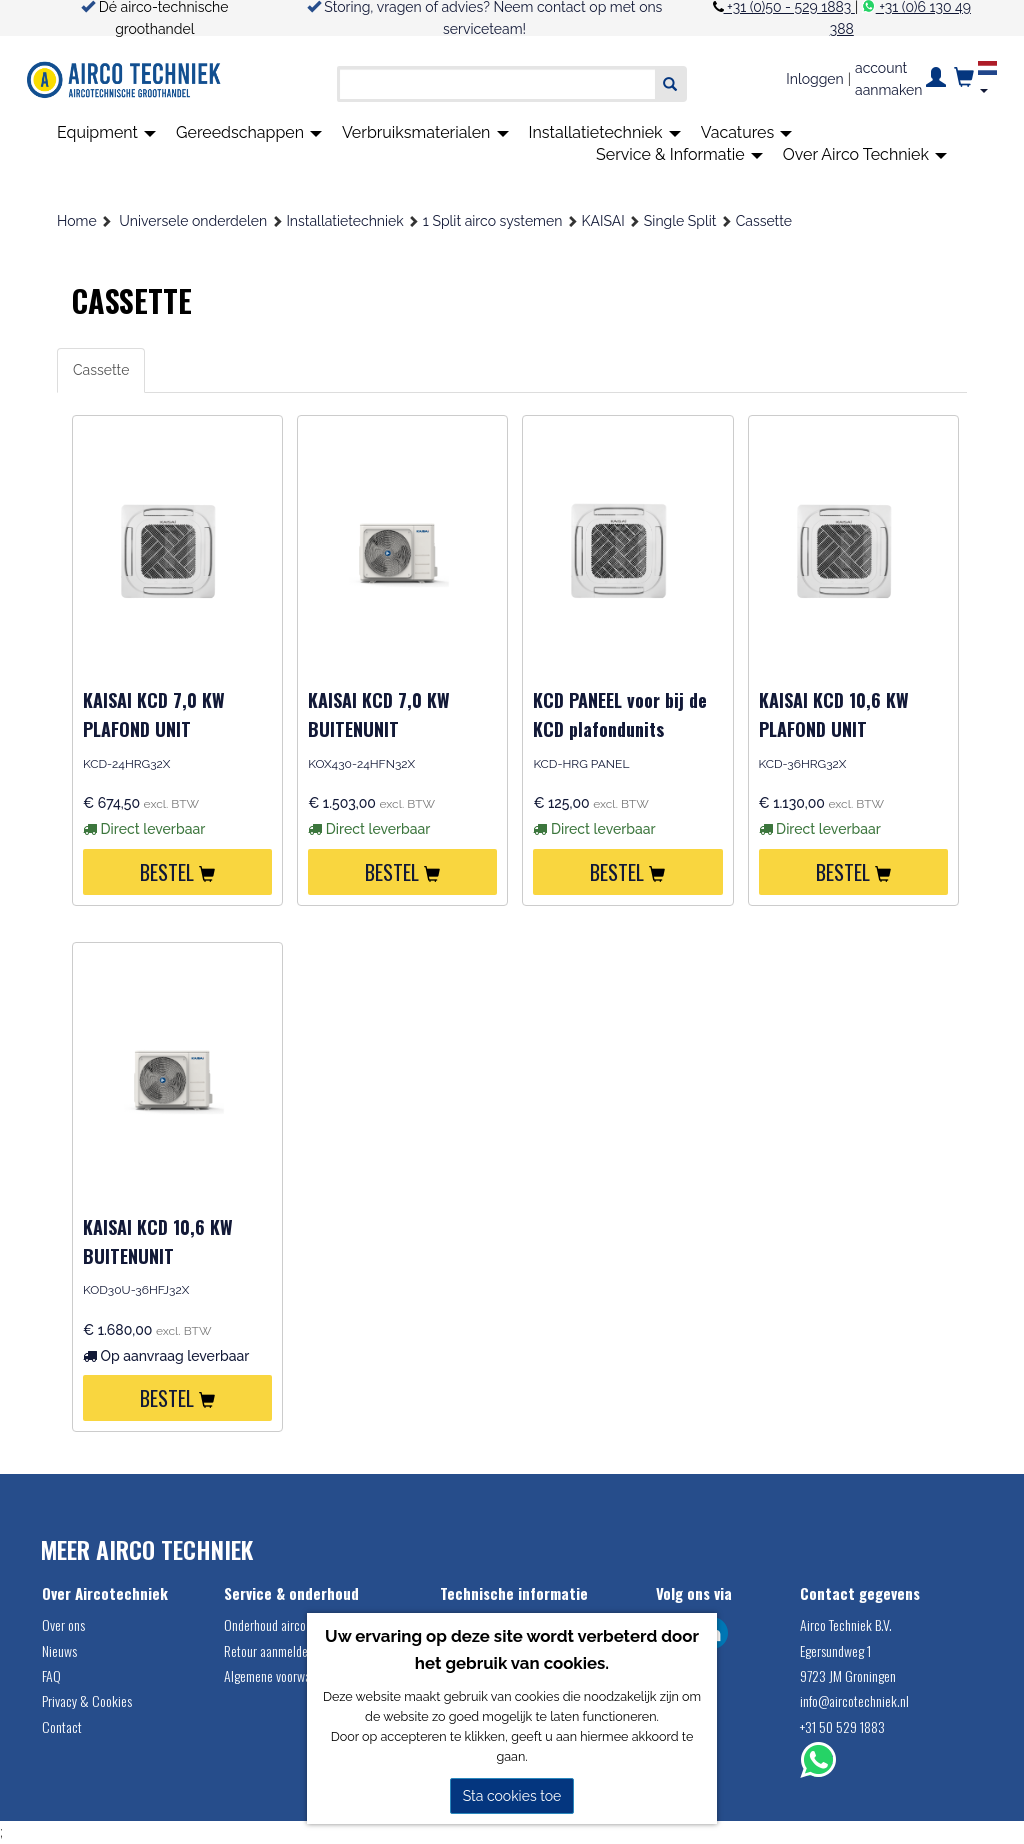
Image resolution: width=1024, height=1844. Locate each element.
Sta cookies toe (512, 1796)
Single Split (680, 221)
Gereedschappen (249, 132)
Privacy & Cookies (87, 1700)
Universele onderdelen (193, 221)
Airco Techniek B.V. (846, 1624)
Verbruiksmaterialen (425, 132)
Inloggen (814, 79)
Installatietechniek (605, 132)
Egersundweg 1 (835, 1650)
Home (77, 221)
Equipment (106, 132)
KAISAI (603, 221)
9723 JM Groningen (848, 1675)
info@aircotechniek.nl (854, 1700)
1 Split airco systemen (493, 221)
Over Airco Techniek (865, 154)
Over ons (63, 1624)
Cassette (764, 221)
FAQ (51, 1675)
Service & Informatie (679, 154)
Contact (62, 1726)
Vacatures (747, 132)
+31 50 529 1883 (842, 1726)
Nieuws (59, 1650)
